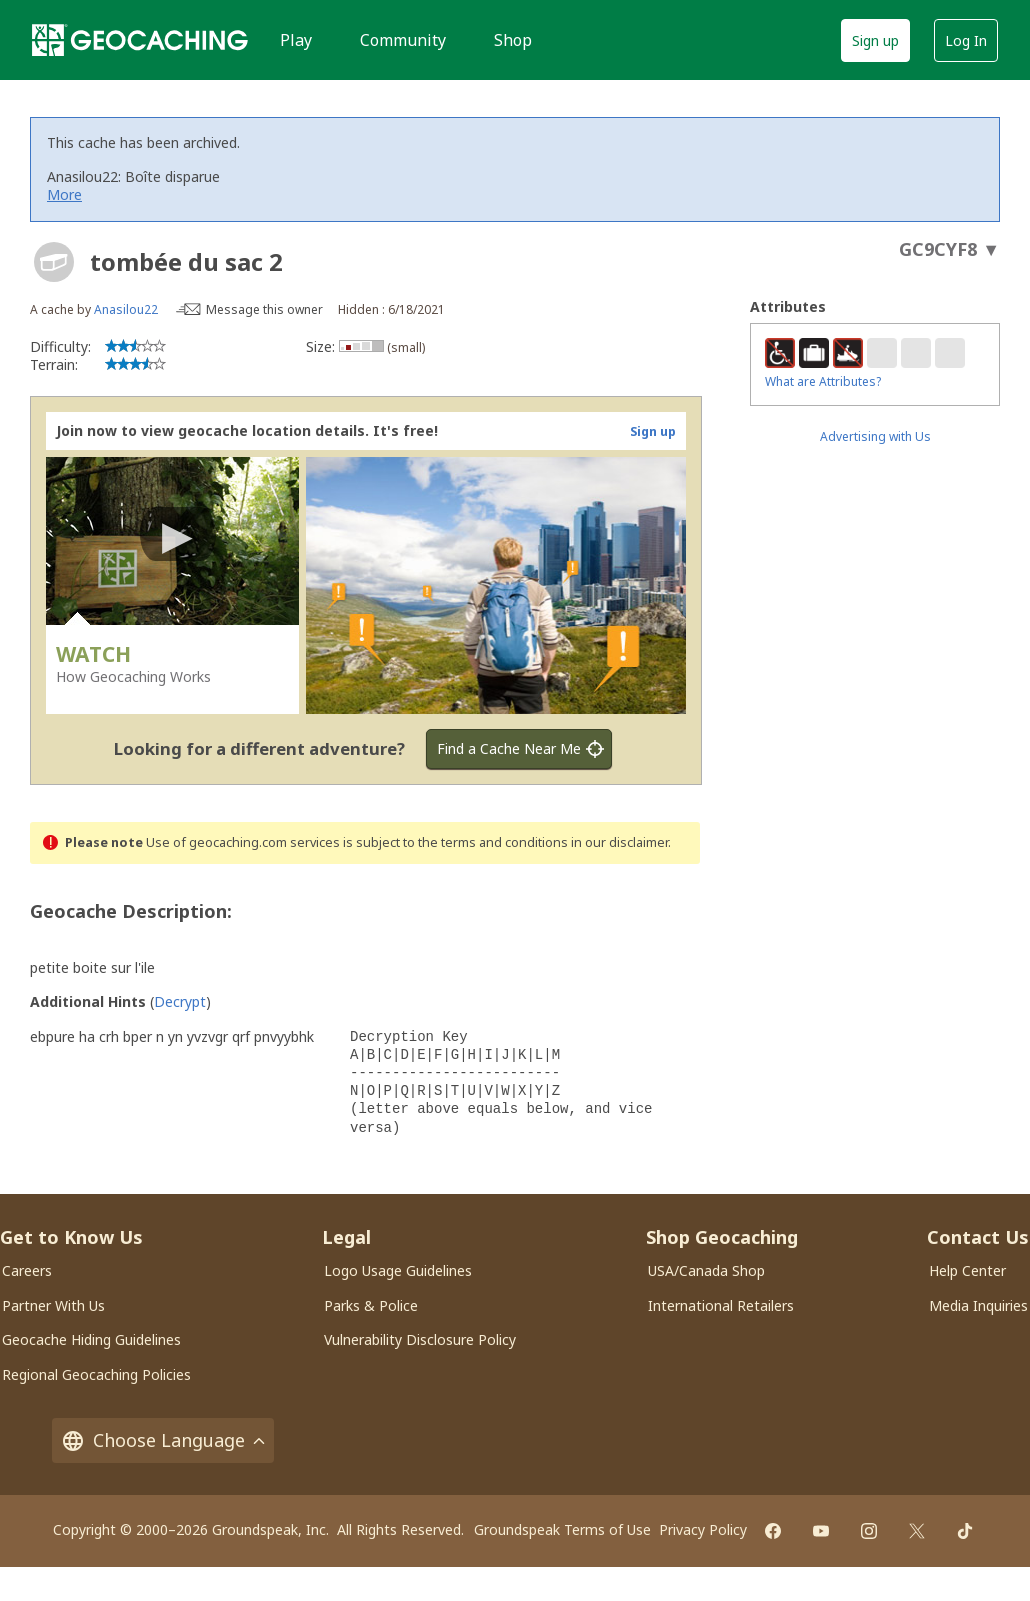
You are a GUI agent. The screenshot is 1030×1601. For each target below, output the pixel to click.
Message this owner (264, 309)
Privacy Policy (703, 1529)
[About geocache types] (54, 262)
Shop (513, 40)
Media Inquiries (978, 1305)
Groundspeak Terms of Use (562, 1529)
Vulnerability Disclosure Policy (420, 1339)
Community (403, 40)
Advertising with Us (875, 436)
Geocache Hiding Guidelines (91, 1339)
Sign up (875, 40)
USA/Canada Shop (706, 1270)
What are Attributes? (823, 381)
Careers (27, 1270)
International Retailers (721, 1305)
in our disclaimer (619, 842)
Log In (966, 40)
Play (296, 40)
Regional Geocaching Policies (96, 1374)
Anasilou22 (126, 309)
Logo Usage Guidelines (398, 1270)
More (64, 194)
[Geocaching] (140, 40)
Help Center (967, 1270)
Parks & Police (371, 1305)
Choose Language (163, 1440)
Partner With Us (53, 1305)
